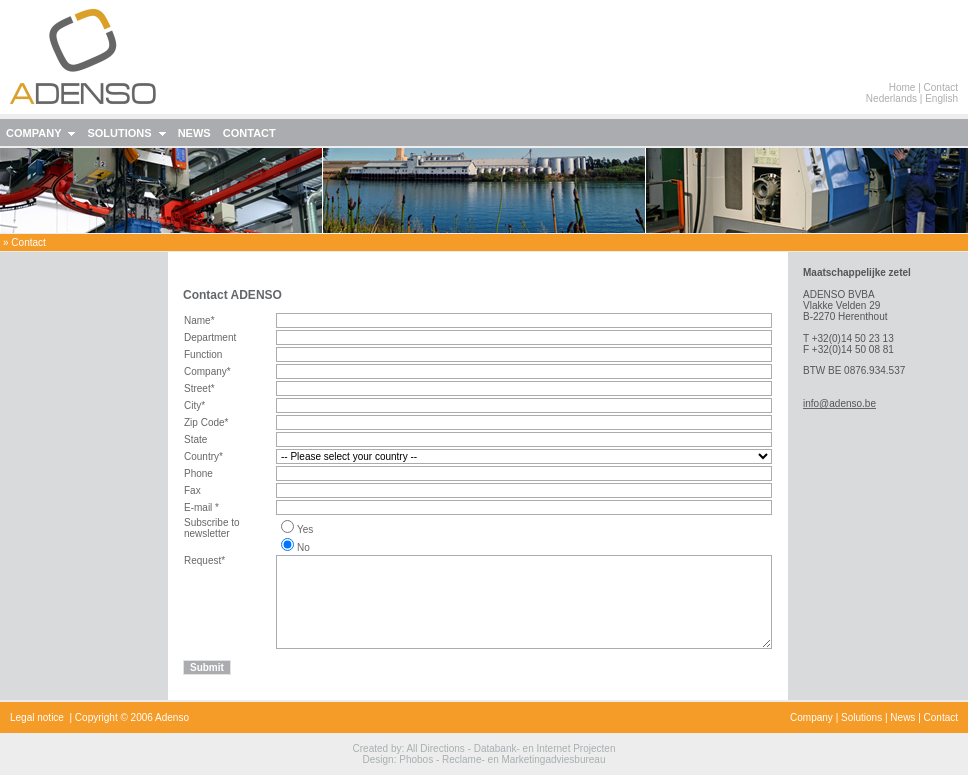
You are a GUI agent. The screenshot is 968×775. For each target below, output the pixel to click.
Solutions (861, 717)
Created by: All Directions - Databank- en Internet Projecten (484, 748)
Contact (941, 87)
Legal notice (37, 717)
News (902, 717)
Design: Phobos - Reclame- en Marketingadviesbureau (484, 759)
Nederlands (891, 98)
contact (28, 242)
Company (811, 717)
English (941, 98)
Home (902, 87)
